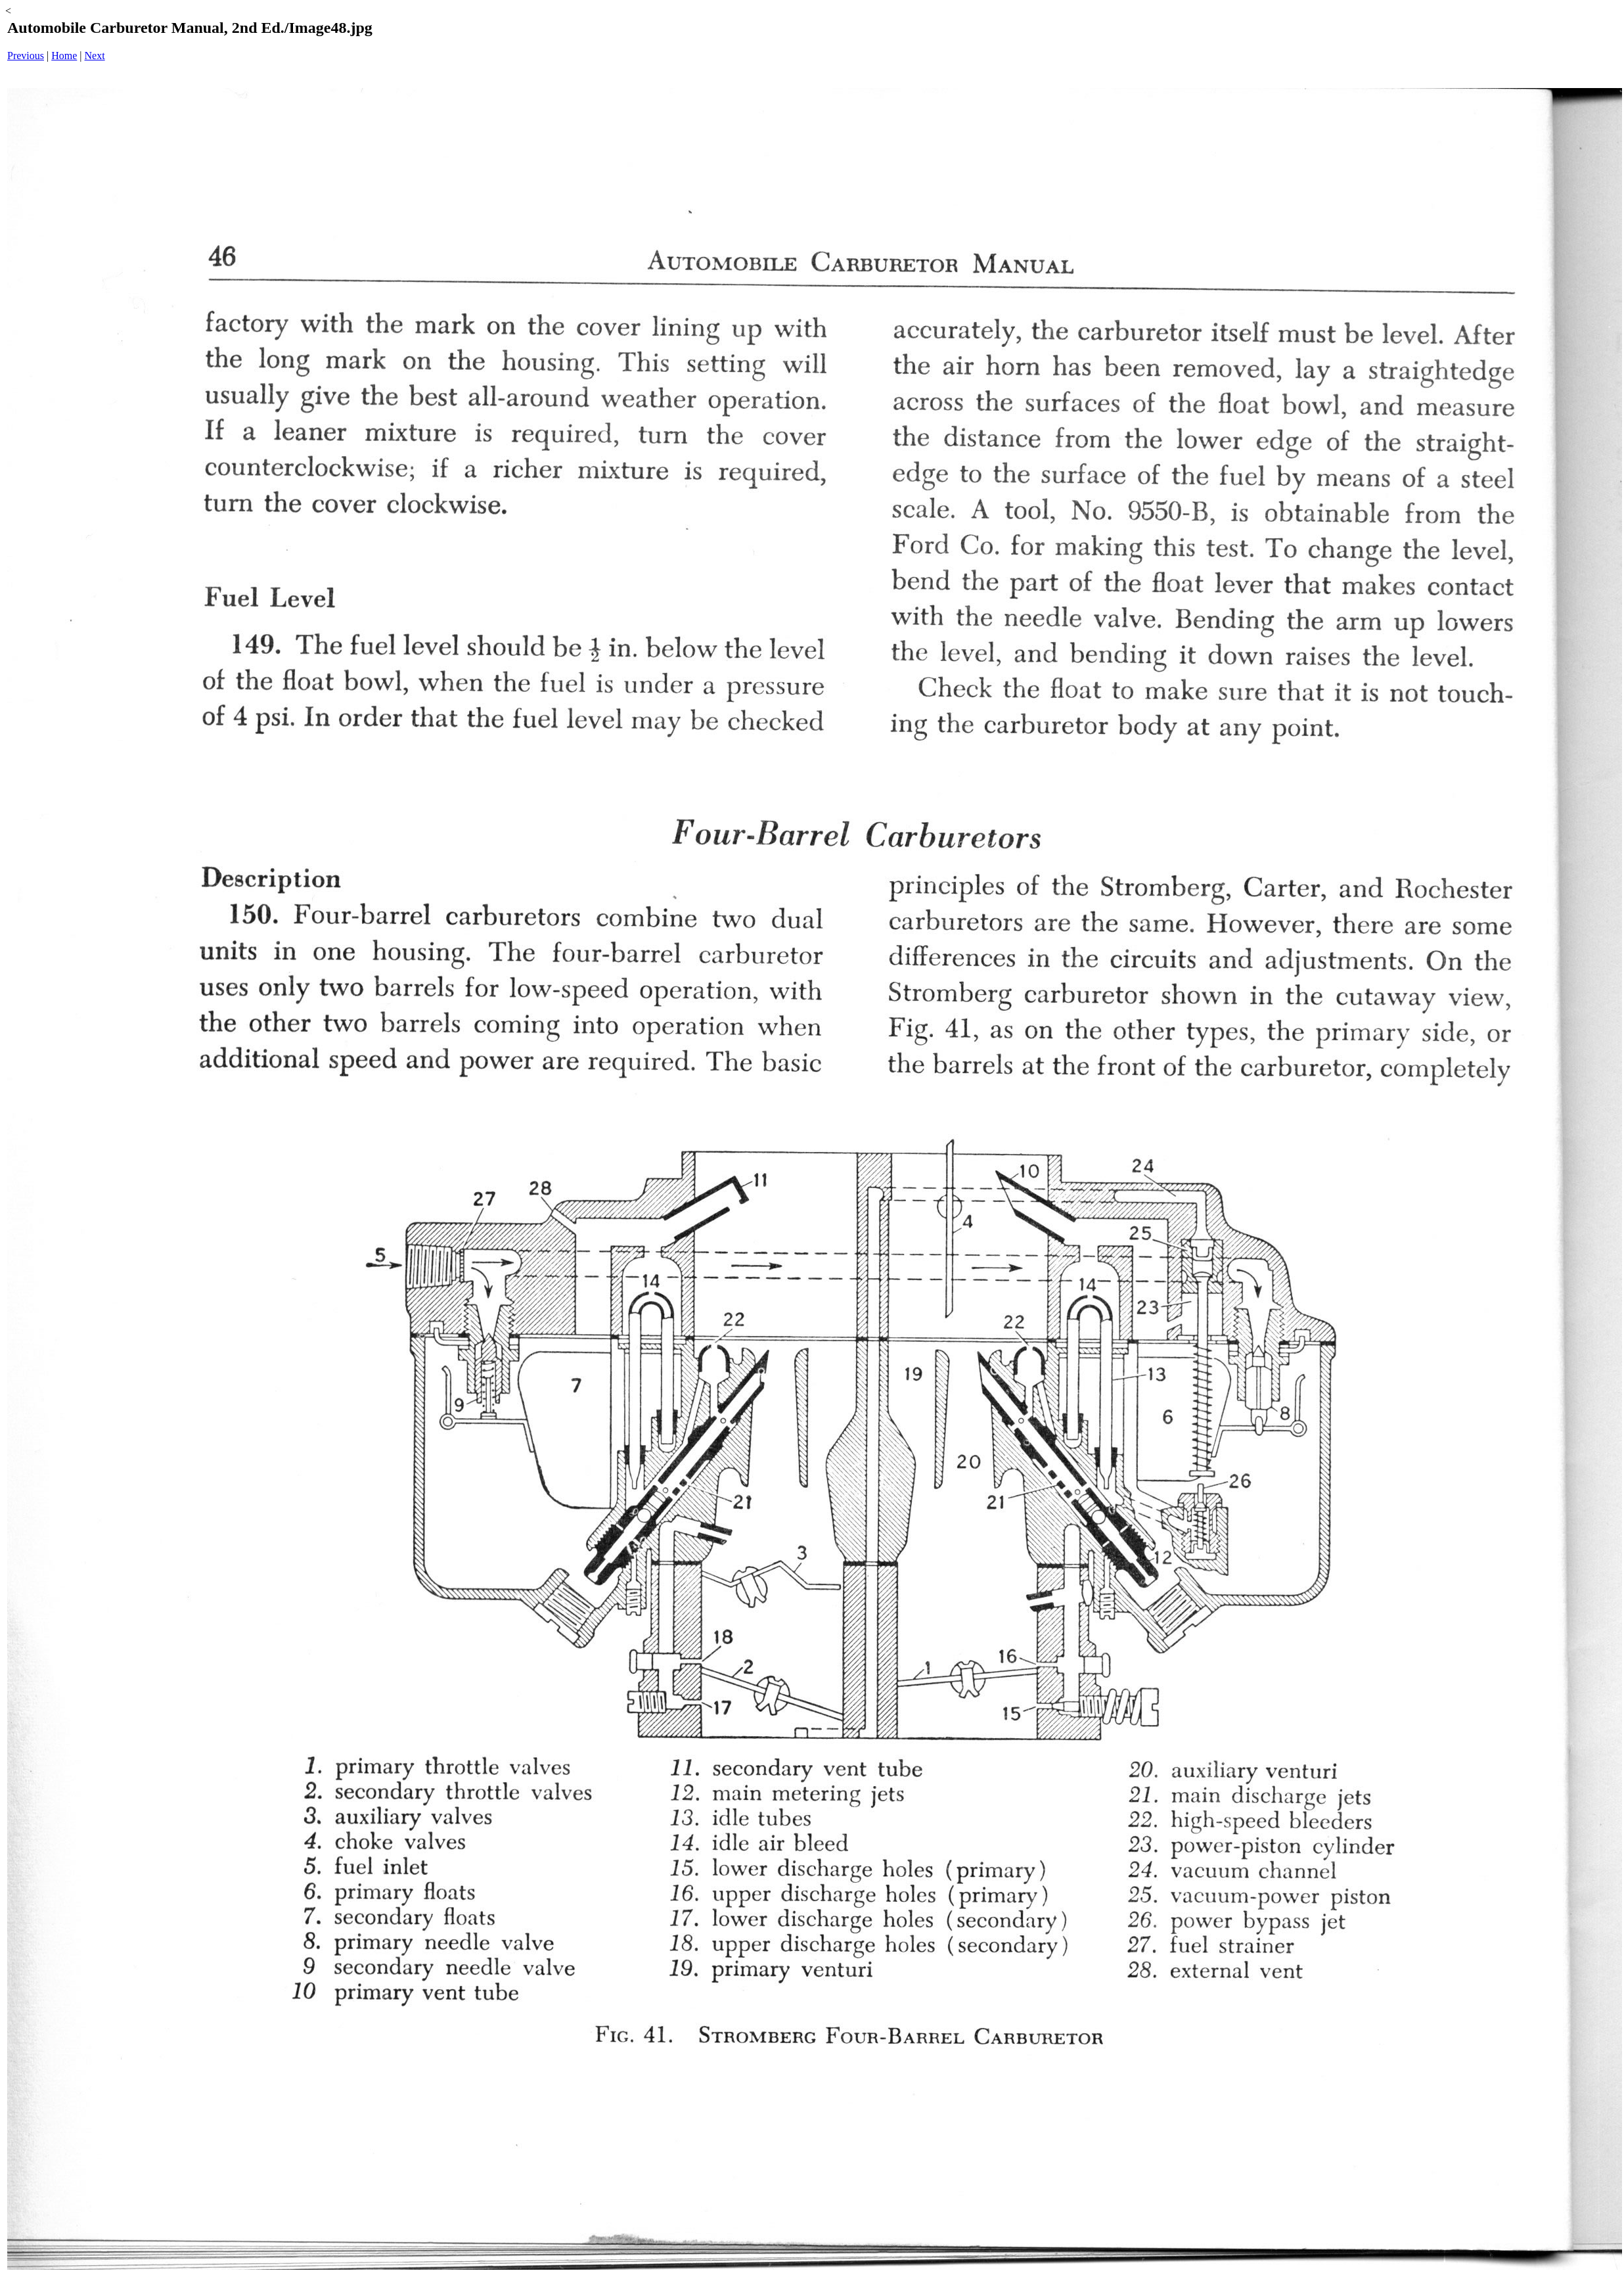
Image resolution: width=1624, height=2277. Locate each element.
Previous (25, 55)
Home (64, 55)
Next (95, 55)
